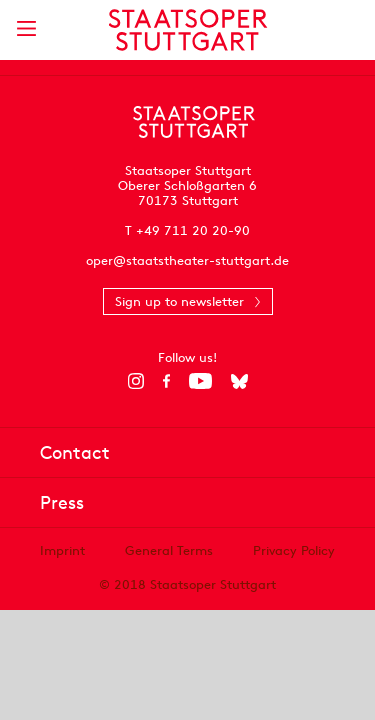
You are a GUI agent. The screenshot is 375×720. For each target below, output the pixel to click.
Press (62, 502)
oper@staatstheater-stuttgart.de (187, 260)
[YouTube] (200, 381)
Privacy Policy (294, 550)
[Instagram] (135, 381)
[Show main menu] (26, 28)
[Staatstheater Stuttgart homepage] (187, 30)
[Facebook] (166, 381)
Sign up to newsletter (179, 301)
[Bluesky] (239, 381)
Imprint (62, 550)
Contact (75, 452)
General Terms (169, 550)
